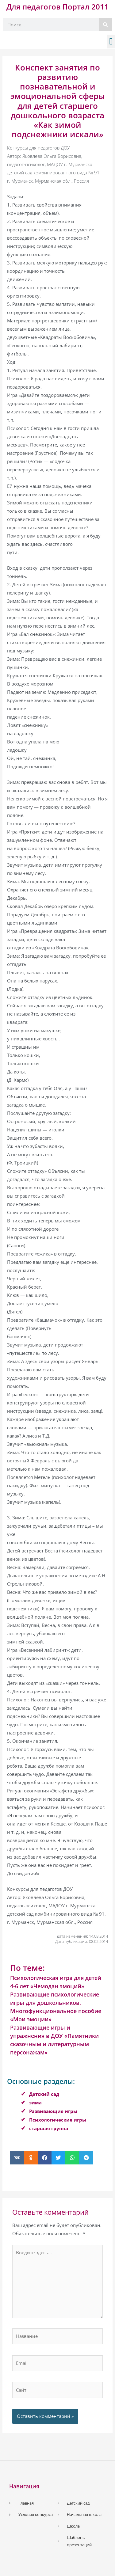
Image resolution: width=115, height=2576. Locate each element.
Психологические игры (57, 2120)
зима (35, 2102)
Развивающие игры (53, 2111)
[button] (111, 41)
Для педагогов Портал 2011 (57, 7)
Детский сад (44, 2094)
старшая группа (48, 2128)
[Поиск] (105, 24)
